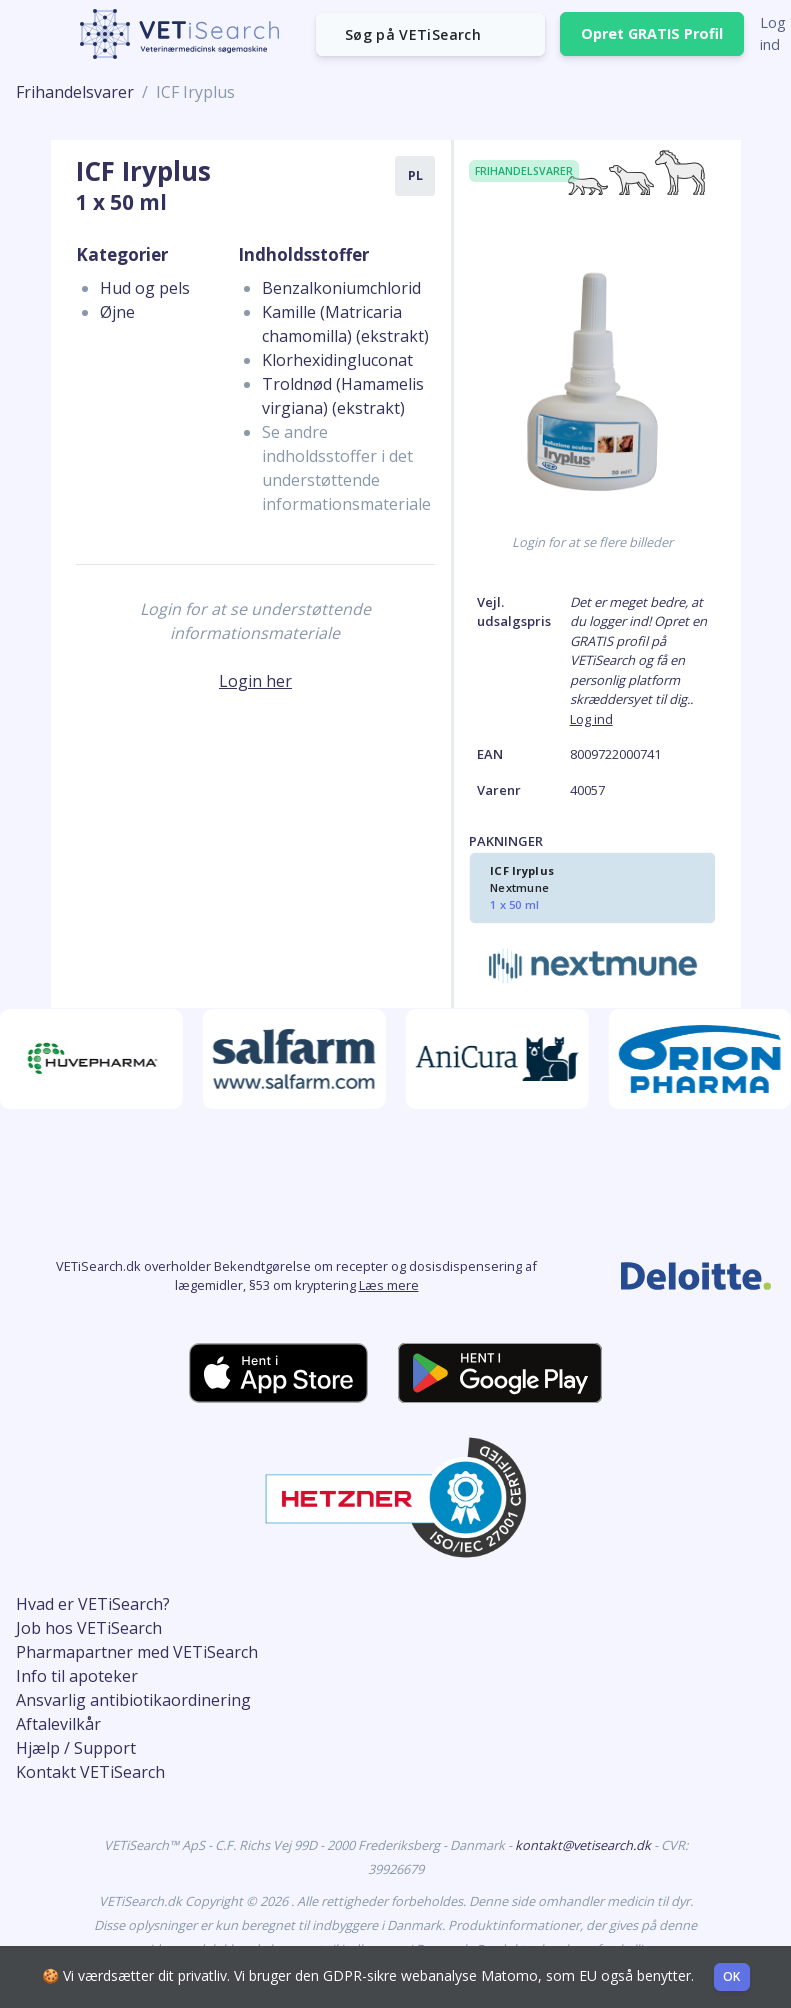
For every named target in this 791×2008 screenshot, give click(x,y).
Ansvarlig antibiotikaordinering (133, 1700)
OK (732, 1976)
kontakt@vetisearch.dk (584, 1845)
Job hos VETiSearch (89, 1628)
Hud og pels (145, 288)
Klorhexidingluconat (337, 360)
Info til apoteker (77, 1676)
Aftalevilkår (58, 1724)
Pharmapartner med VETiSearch (137, 1652)
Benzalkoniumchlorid (341, 288)
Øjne (117, 312)
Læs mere (389, 1285)
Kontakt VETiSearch (90, 1772)
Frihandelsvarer (75, 92)
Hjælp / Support (76, 1748)
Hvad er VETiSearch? (93, 1604)
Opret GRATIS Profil (652, 33)
